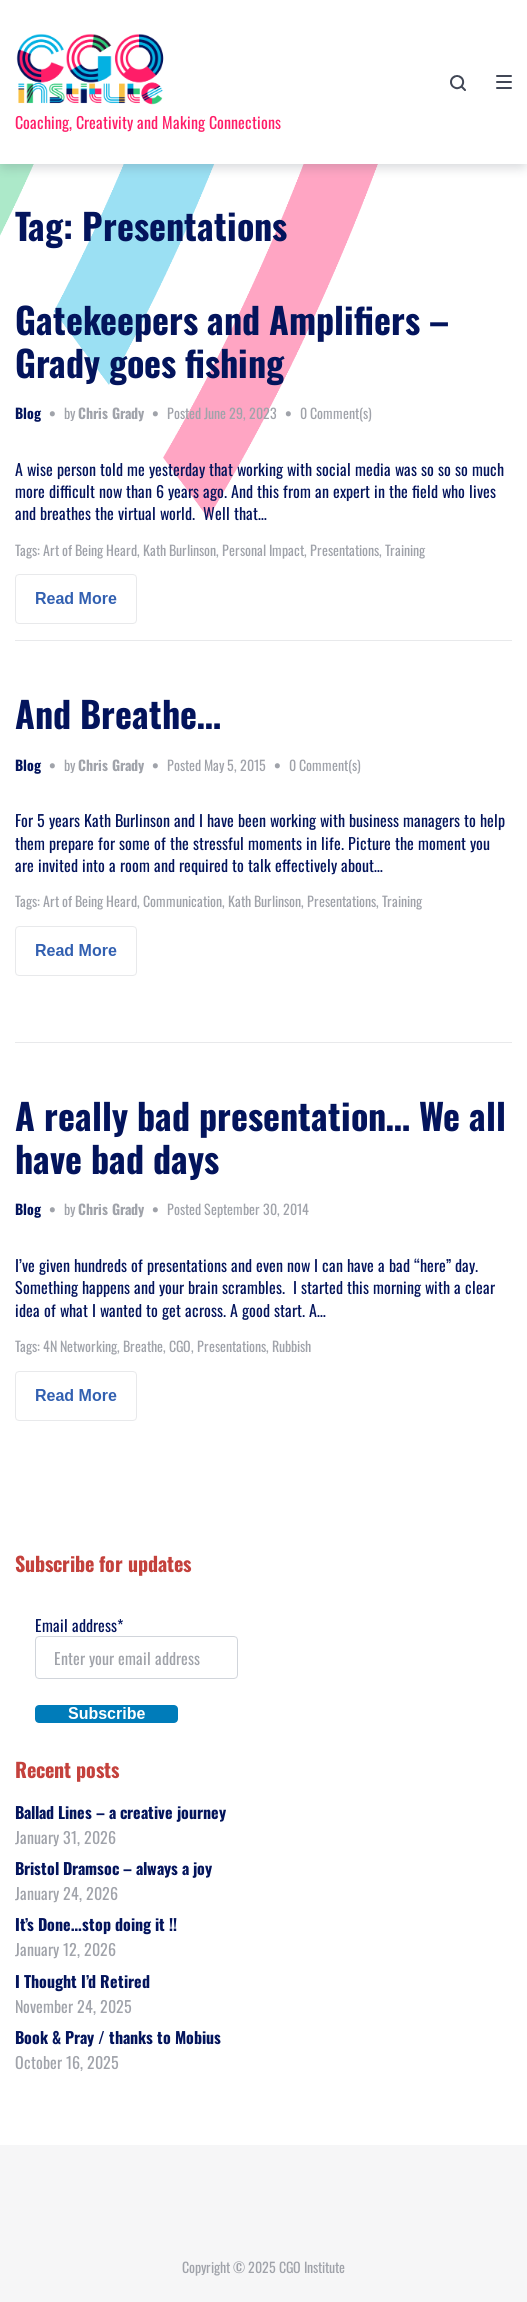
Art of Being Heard (90, 549)
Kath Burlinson (179, 549)
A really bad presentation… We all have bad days (260, 1136)
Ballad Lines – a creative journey (120, 1812)
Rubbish (291, 1345)
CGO (180, 1345)
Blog (28, 412)
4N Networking (80, 1345)
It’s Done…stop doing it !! (96, 1924)
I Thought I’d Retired (82, 1981)
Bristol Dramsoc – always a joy (113, 1868)
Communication (182, 900)
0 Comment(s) (336, 412)
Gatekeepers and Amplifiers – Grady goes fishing (232, 340)
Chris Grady (111, 412)
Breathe (143, 1345)
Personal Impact (263, 549)
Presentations (344, 549)
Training (405, 549)
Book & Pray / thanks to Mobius (118, 2037)
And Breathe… (118, 712)
